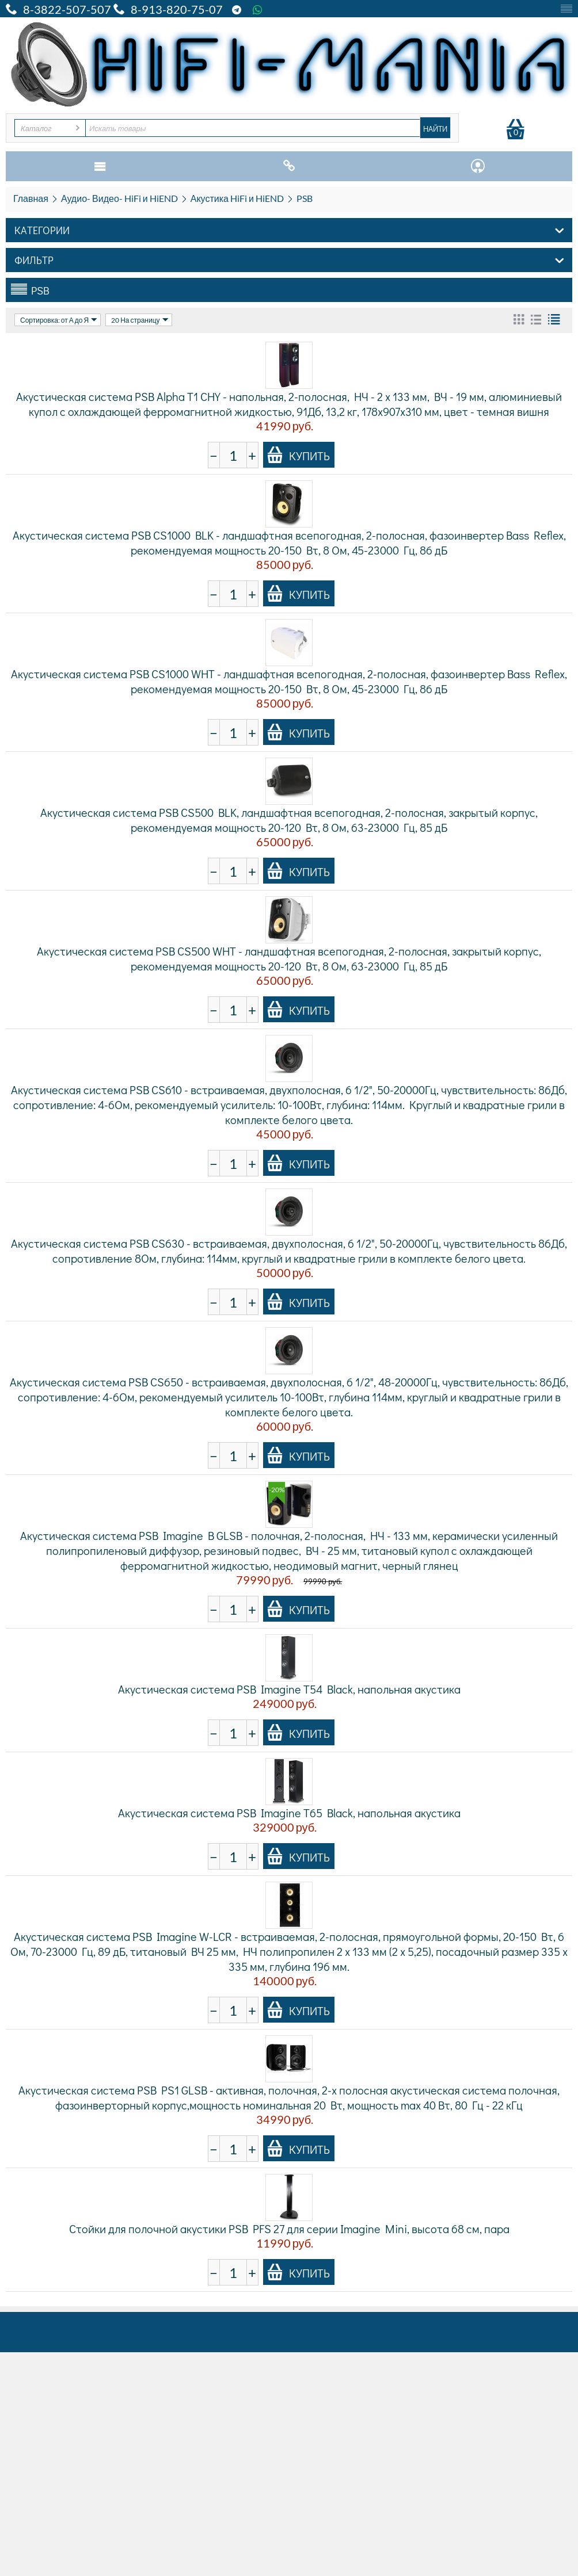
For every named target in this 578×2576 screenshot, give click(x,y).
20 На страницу (139, 320)
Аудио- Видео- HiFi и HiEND (119, 198)
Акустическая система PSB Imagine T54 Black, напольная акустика (289, 1688)
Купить (298, 455)
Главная (30, 198)
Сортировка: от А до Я (58, 320)
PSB (304, 198)
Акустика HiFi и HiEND (237, 198)
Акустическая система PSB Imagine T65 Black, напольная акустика (289, 1812)
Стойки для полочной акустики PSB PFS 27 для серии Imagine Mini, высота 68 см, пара (289, 2228)
